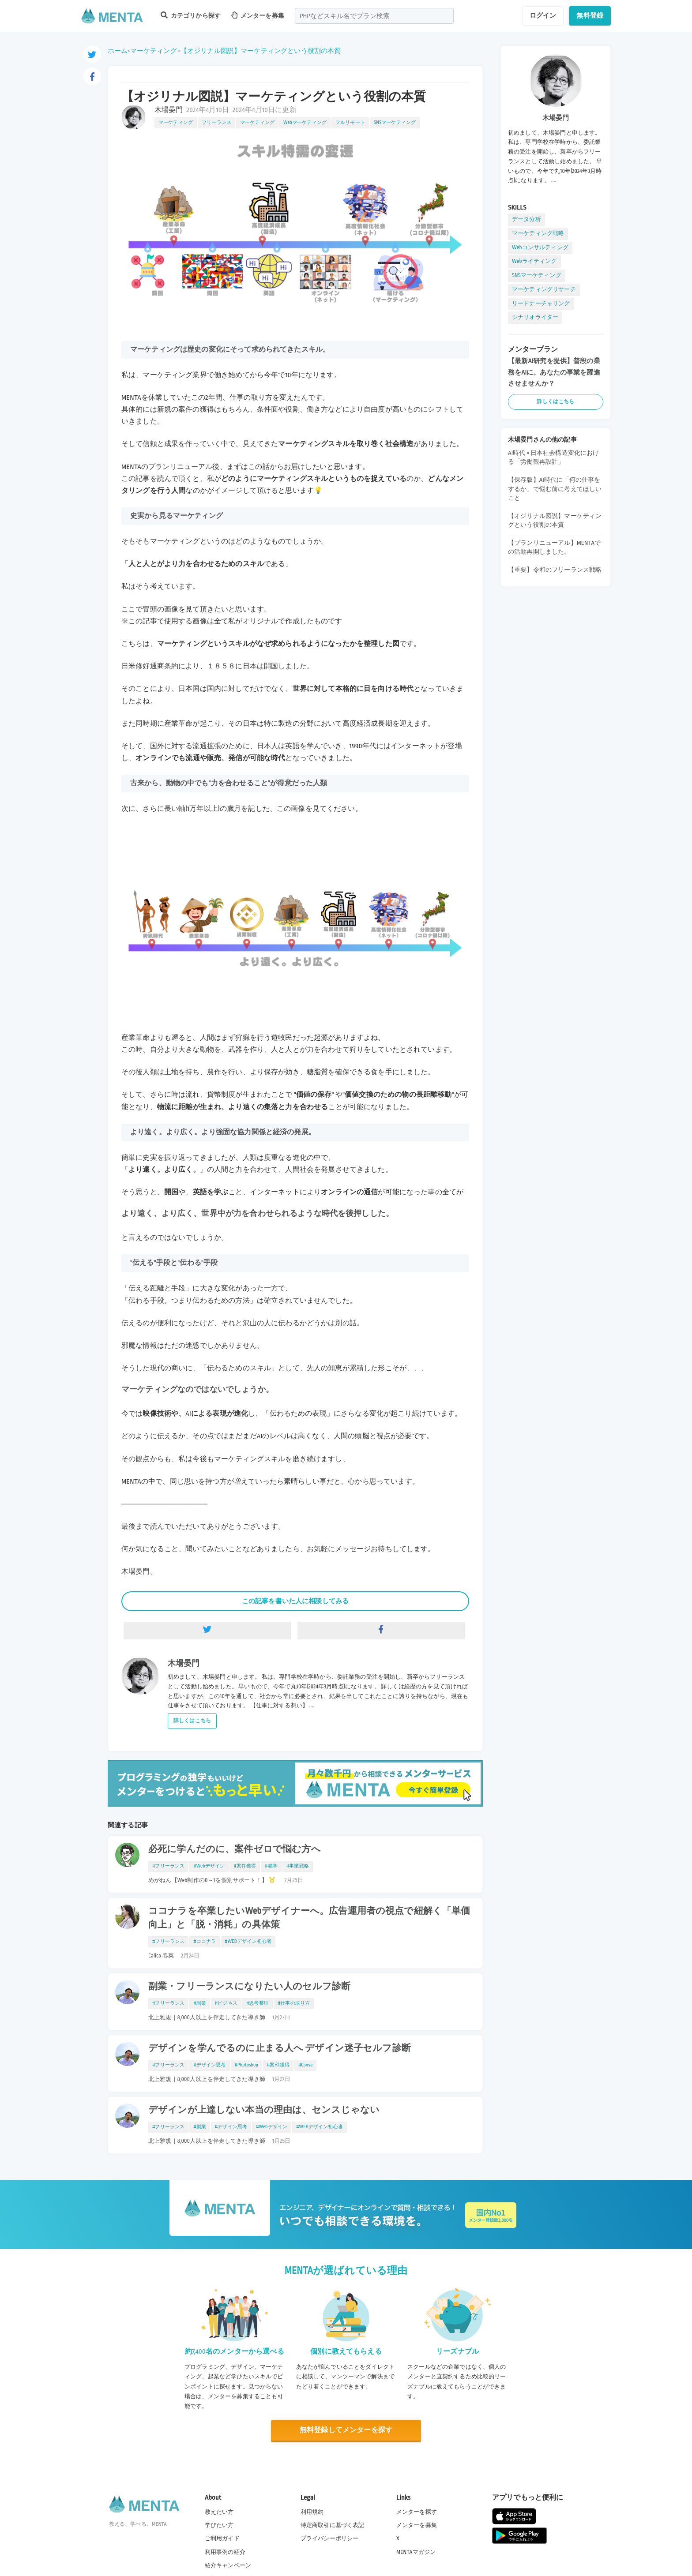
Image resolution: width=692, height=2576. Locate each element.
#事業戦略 (297, 1866)
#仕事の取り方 (294, 2003)
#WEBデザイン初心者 (248, 1941)
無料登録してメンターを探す (346, 2430)
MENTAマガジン (416, 2552)
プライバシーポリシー (330, 2538)
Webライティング (534, 261)
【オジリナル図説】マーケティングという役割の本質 (261, 50)
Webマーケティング (305, 122)
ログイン (543, 15)
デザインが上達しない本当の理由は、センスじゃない (264, 2110)
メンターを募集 (257, 15)
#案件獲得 (244, 1866)
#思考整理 (257, 2003)
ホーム (118, 50)
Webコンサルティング (540, 247)
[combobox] (374, 16)
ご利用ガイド (222, 2538)
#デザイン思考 (209, 2065)
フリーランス (216, 122)
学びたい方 (219, 2525)
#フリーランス (168, 1866)
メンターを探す (416, 2512)
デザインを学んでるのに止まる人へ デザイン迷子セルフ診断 (279, 2048)
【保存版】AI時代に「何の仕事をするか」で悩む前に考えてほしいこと (555, 488)
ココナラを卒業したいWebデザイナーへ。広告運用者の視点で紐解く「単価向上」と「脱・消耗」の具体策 (309, 1918)
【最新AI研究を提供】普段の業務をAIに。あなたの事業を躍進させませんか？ (554, 372)
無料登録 (589, 15)
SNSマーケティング (395, 122)
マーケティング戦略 (538, 233)
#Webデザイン (209, 1866)
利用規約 (312, 2512)
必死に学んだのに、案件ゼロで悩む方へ (234, 1849)
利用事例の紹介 (225, 2552)
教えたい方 (219, 2512)
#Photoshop (246, 2065)
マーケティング (153, 50)
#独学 (271, 1866)
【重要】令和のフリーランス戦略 (555, 569)
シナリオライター (535, 317)
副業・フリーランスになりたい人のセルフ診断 (249, 1986)
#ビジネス (226, 2003)
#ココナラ (204, 1941)
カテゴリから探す (191, 15)
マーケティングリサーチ (544, 289)
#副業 (199, 2003)
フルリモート (350, 122)
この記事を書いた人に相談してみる (295, 1601)
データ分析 (526, 219)
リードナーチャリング (541, 303)
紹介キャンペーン (228, 2565)
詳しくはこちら (192, 1721)
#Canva (305, 2065)
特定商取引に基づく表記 (333, 2525)
